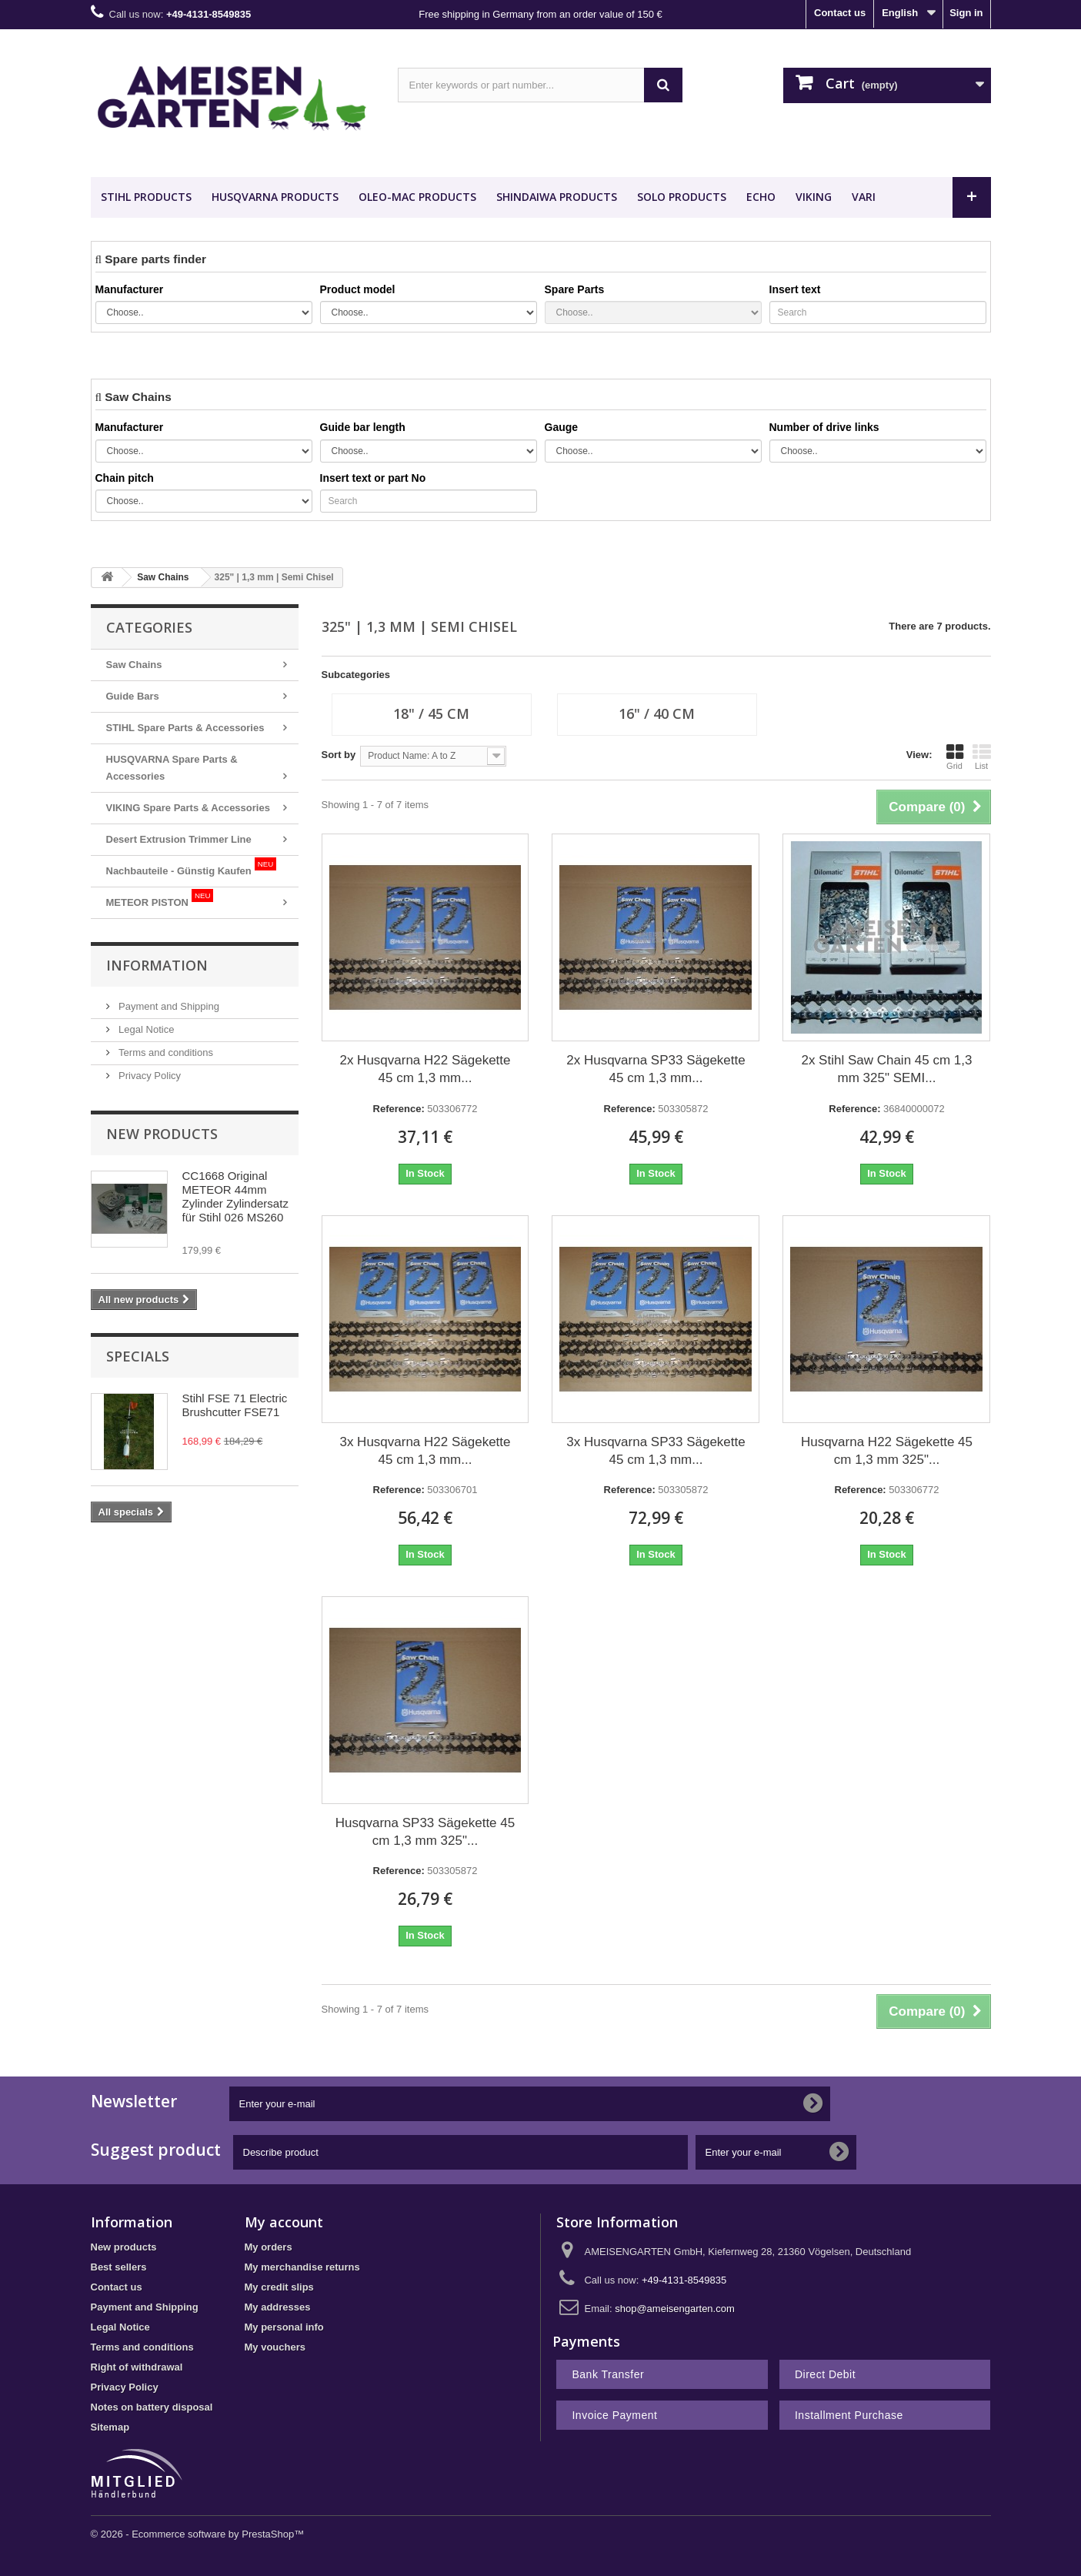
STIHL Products (146, 196)
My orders (268, 2247)
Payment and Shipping (167, 1006)
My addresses (278, 2307)
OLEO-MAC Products (417, 196)
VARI (864, 196)
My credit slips (279, 2287)
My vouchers (275, 2347)
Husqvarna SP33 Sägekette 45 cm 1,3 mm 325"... (425, 1832)
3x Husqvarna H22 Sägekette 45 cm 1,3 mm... (424, 1451)
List (982, 756)
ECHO (761, 196)
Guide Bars (132, 696)
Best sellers (119, 2267)
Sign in (966, 12)
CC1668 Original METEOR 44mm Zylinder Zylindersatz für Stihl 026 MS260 (235, 1196)
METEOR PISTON (160, 898)
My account (284, 2222)
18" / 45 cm (431, 713)
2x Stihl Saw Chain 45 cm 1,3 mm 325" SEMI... (886, 1069)
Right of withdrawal (137, 2367)
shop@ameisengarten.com (675, 2308)
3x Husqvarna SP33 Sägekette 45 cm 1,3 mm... (655, 1451)
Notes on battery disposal (152, 2407)
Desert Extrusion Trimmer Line (179, 839)
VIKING (814, 196)
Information (157, 965)
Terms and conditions (164, 1052)
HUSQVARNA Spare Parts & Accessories (172, 767)
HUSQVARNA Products (275, 196)
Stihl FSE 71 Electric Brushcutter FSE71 (235, 1405)
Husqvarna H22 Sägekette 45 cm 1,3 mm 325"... (887, 1451)
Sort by (339, 754)
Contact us (840, 12)
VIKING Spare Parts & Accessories (188, 808)
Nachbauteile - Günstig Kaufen (191, 867)
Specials (137, 1356)
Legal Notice (145, 1029)
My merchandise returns (302, 2267)
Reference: (399, 1108)
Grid (954, 756)
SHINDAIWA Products (556, 196)
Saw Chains (134, 664)
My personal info (284, 2327)
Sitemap (110, 2427)
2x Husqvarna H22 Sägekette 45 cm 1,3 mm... (424, 1069)
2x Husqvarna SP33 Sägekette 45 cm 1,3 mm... (655, 1069)
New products (162, 1133)
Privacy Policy (149, 1075)
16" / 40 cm (657, 713)
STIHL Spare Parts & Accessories (185, 727)
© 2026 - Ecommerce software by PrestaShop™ (198, 2534)
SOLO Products (681, 196)
